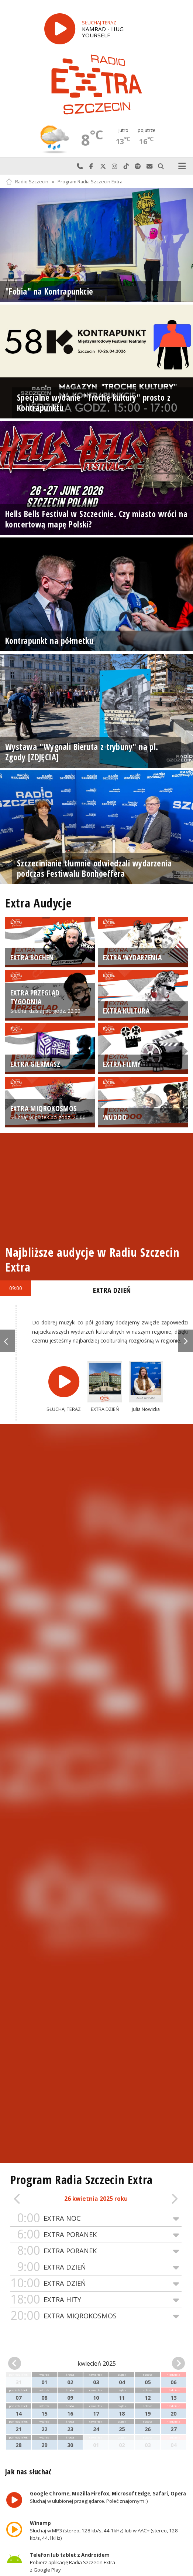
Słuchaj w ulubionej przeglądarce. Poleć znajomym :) (108, 2497)
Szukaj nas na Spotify (138, 166)
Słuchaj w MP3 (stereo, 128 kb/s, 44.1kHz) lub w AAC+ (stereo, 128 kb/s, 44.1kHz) (104, 2530)
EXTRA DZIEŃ (96, 2267)
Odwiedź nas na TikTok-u (126, 166)
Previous (7, 1341)
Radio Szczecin (27, 182)
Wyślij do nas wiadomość (149, 166)
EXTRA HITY (96, 2300)
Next (185, 1341)
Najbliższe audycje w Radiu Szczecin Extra (92, 1259)
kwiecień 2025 (96, 2363)
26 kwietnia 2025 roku (96, 2199)
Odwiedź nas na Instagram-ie (115, 166)
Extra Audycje (38, 903)
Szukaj (161, 166)
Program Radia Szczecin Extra (90, 182)
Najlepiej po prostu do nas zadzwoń (80, 166)
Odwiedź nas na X (103, 166)
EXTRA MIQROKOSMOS (96, 2316)
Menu (182, 166)
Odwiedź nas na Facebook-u (91, 166)
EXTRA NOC (96, 2218)
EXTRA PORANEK (96, 2235)
